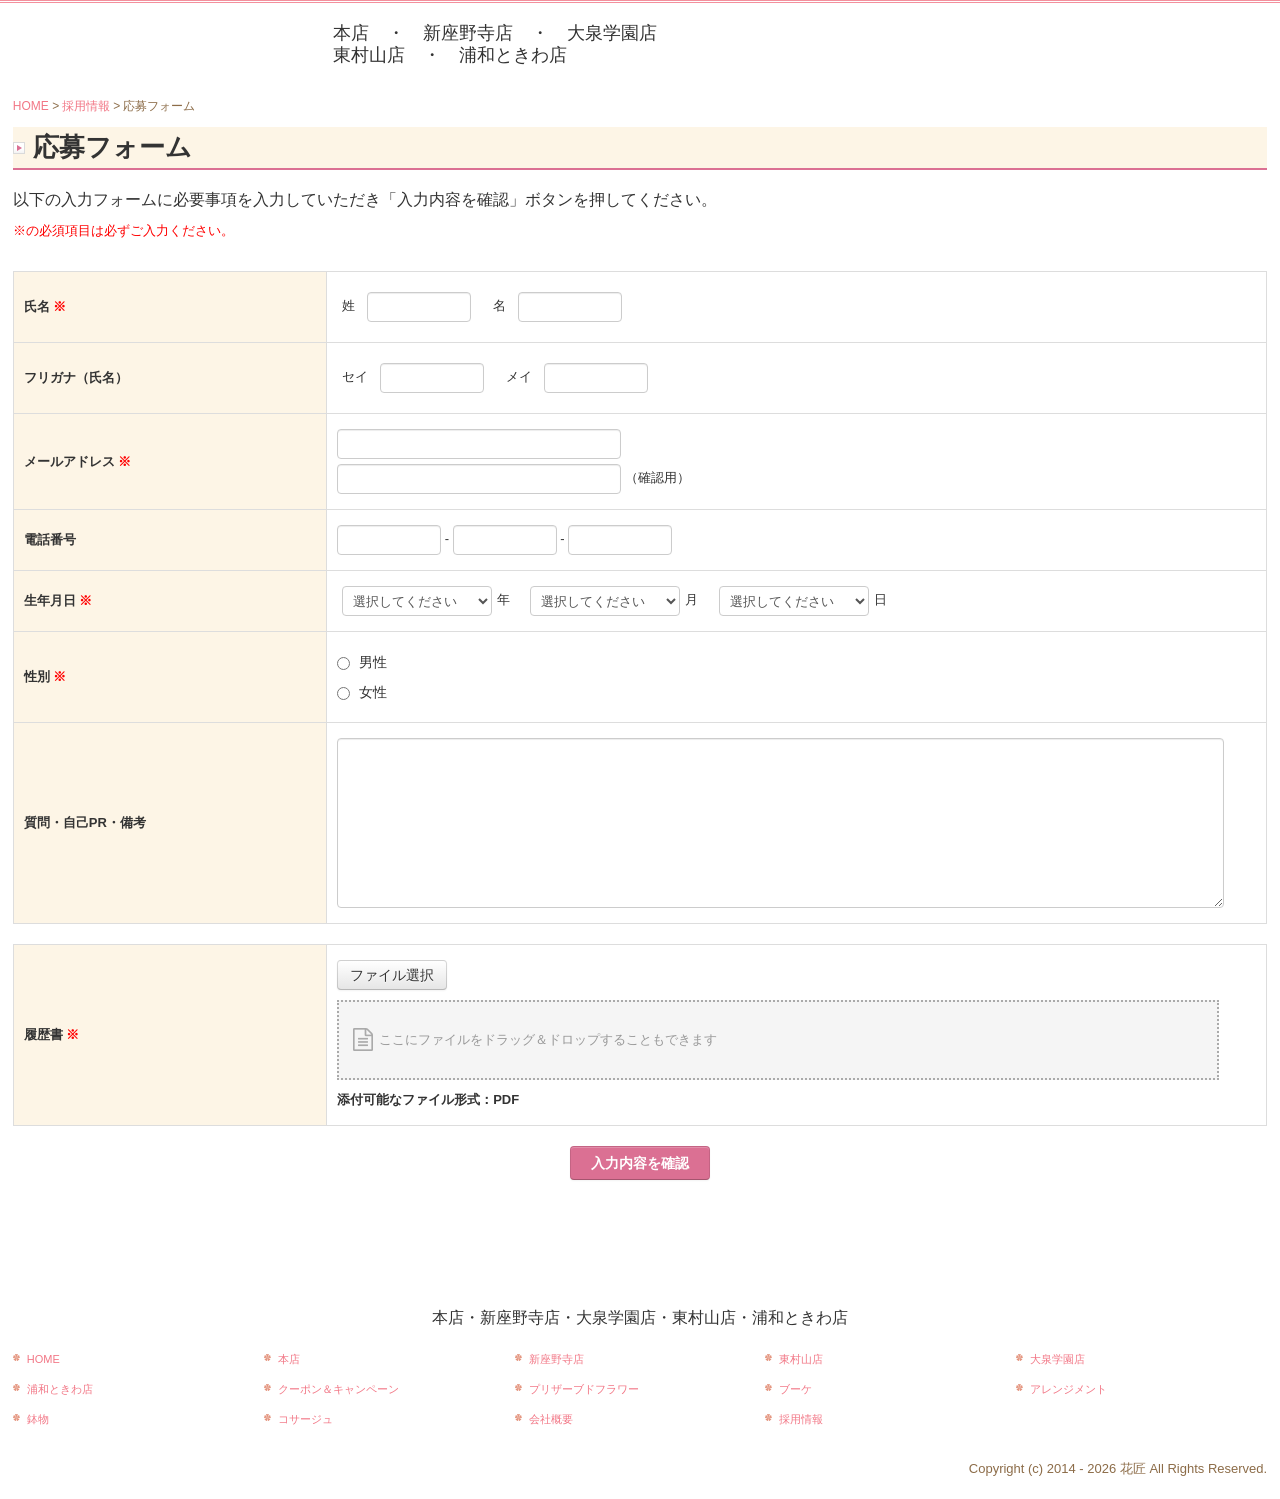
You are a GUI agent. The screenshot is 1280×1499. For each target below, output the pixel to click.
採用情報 (801, 1419)
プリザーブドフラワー (584, 1389)
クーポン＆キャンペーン (338, 1389)
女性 (373, 692)
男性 (373, 662)
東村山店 (801, 1359)
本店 (289, 1359)
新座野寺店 (556, 1359)
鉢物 (38, 1419)
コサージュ (305, 1419)
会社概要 (551, 1419)
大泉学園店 (1057, 1359)
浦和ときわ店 (60, 1389)
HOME (43, 1359)
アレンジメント (1068, 1389)
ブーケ (795, 1389)
